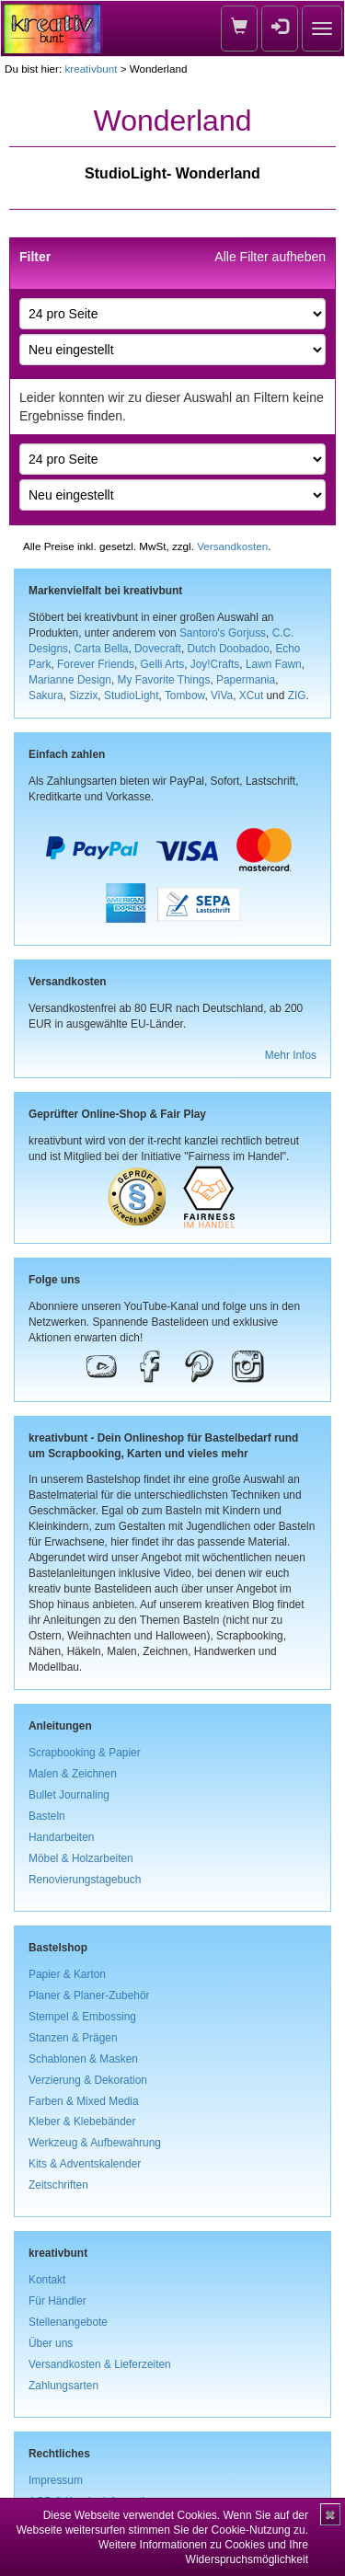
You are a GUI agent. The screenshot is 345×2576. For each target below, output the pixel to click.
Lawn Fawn (274, 664)
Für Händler (57, 2300)
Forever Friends (95, 664)
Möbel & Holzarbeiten (81, 1858)
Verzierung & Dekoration (88, 2080)
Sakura (46, 695)
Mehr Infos (290, 1055)
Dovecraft (157, 648)
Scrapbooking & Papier (85, 1752)
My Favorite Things (164, 679)
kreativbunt (90, 69)
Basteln (47, 1816)
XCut (251, 695)
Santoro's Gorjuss (222, 633)
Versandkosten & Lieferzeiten (100, 2364)
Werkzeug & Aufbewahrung (95, 2142)
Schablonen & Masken (83, 2059)
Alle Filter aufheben (270, 256)
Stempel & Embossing (82, 2016)
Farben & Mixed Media (84, 2101)
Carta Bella (102, 648)
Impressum (56, 2480)
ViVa (222, 695)
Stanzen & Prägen (73, 2037)
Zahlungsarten (63, 2385)
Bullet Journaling (69, 1794)
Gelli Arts (163, 664)
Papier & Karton (67, 1974)
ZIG (297, 695)
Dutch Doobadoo (229, 648)
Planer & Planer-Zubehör (89, 1995)
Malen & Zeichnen (73, 1773)
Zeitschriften (58, 2185)
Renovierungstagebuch (85, 1879)
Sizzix (83, 695)
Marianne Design (70, 679)
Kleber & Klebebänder (82, 2121)
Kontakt (47, 2279)
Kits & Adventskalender (85, 2163)
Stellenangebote (68, 2322)
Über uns (51, 2343)
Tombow (185, 695)
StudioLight (131, 695)
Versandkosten (232, 546)
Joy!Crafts (215, 664)
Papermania (245, 679)
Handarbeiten (61, 1837)
